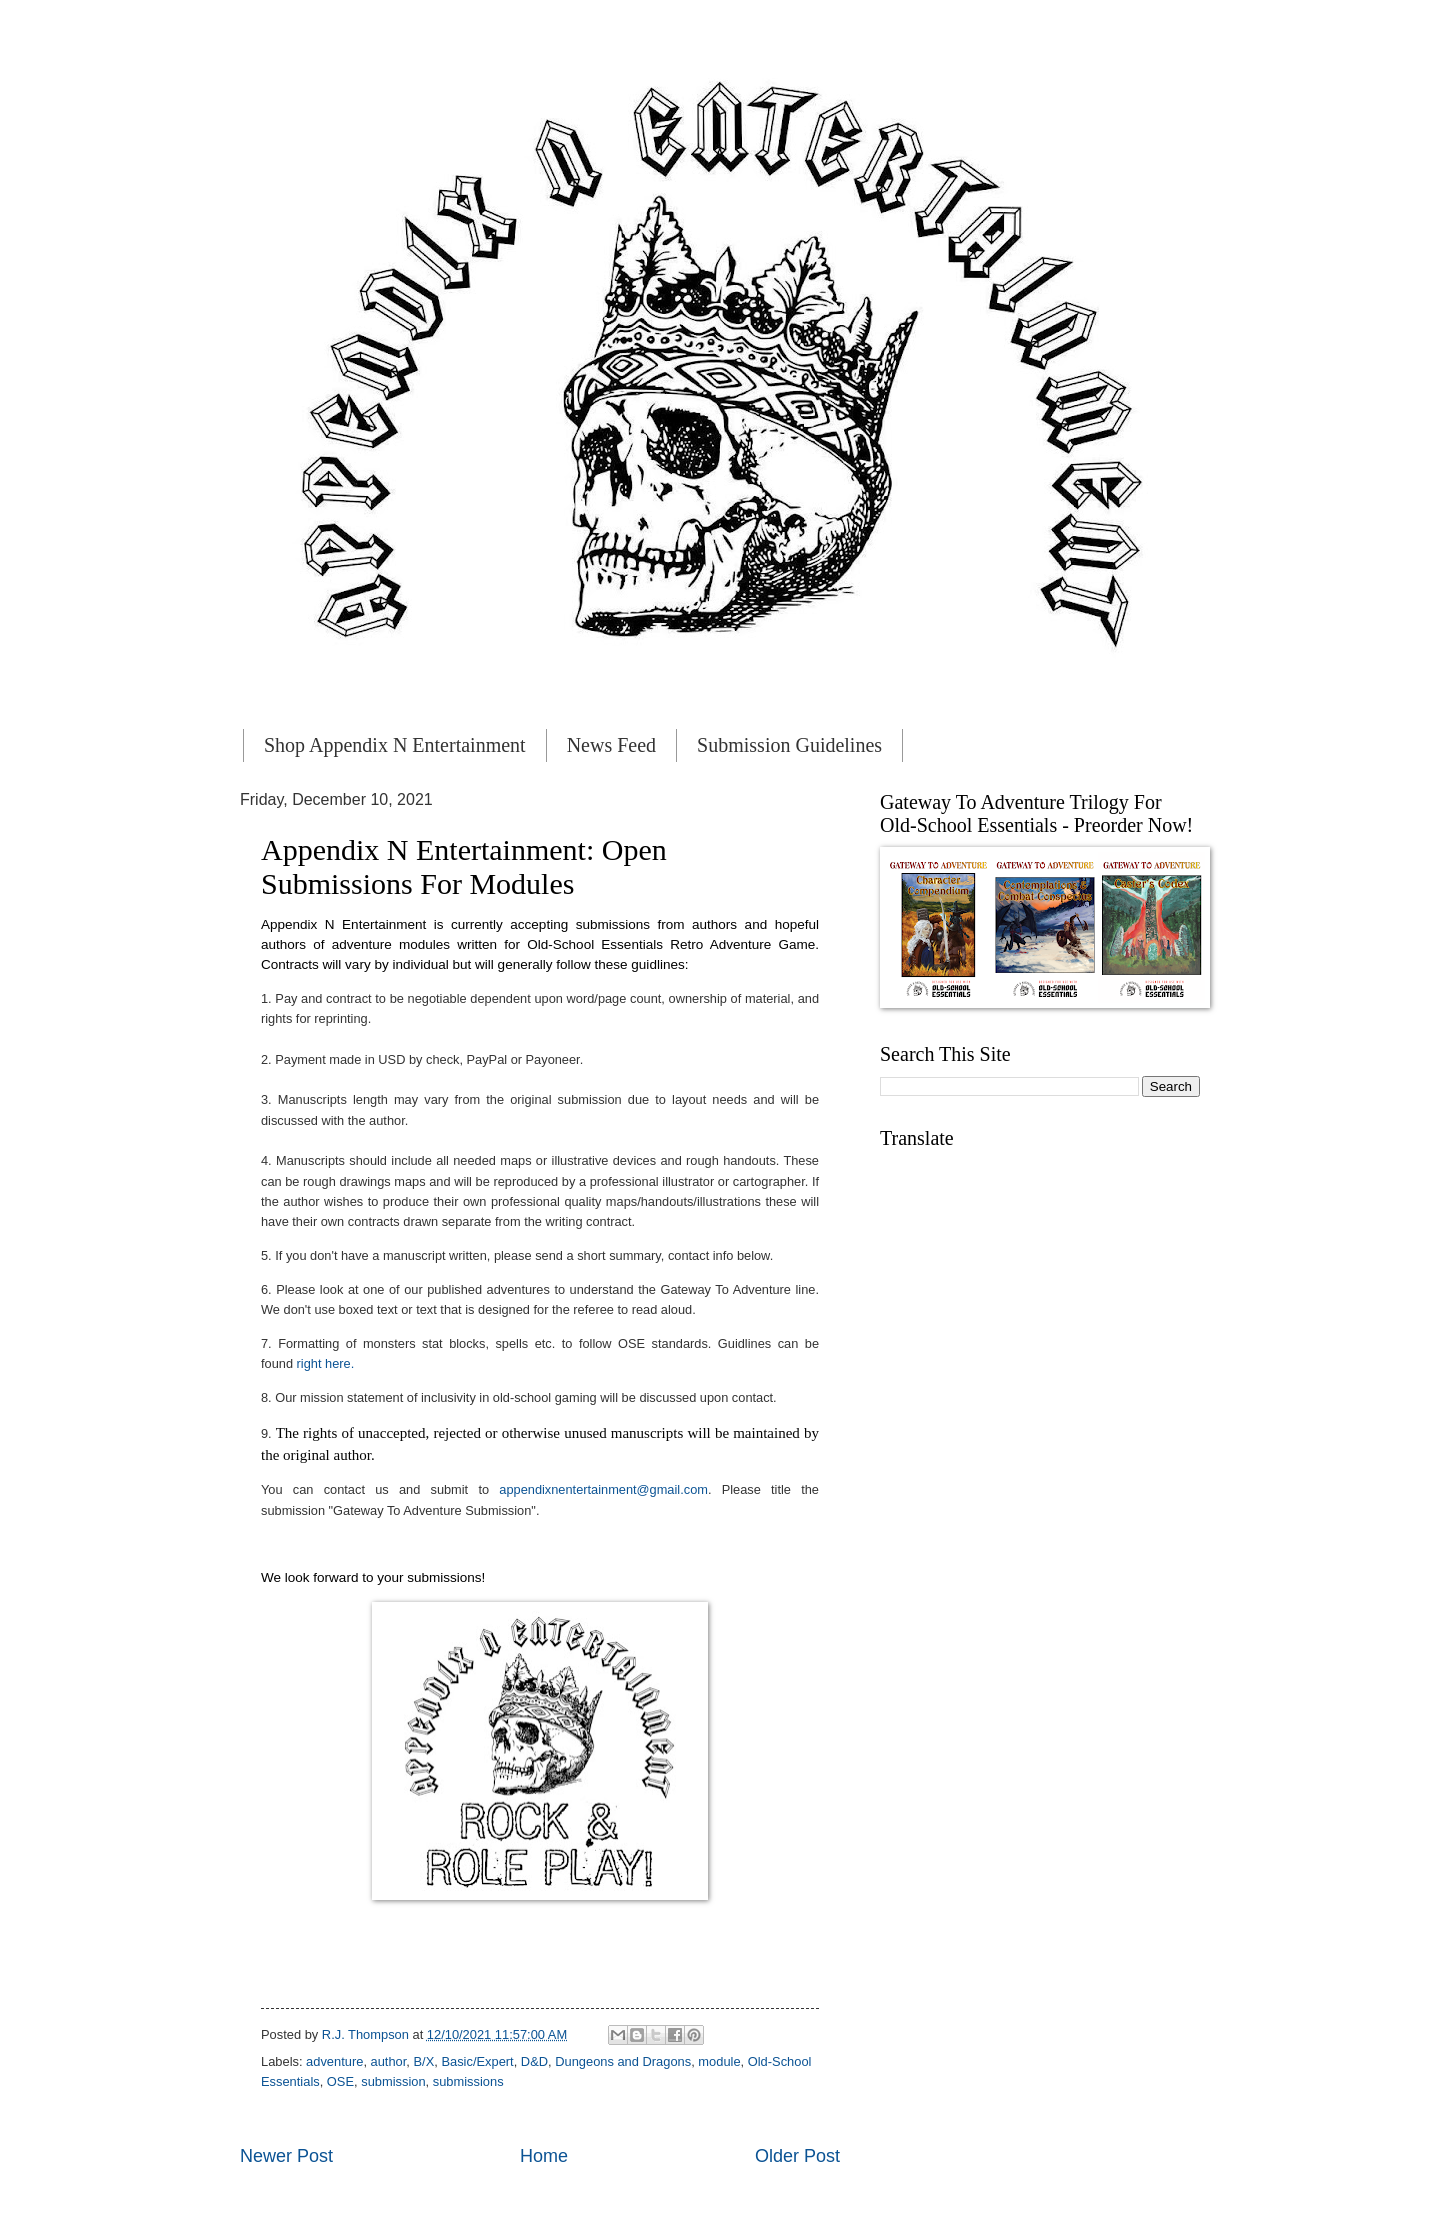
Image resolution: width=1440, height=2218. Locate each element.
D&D (534, 2061)
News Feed (611, 745)
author (389, 2061)
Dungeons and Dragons (623, 2061)
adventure (334, 2061)
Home (544, 2156)
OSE (340, 2081)
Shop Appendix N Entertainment (395, 745)
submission (393, 2081)
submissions (468, 2081)
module (719, 2061)
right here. (326, 1363)
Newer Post (286, 2156)
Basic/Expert (477, 2061)
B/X (423, 2061)
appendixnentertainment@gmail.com (603, 1489)
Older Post (797, 2156)
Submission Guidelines (789, 745)
